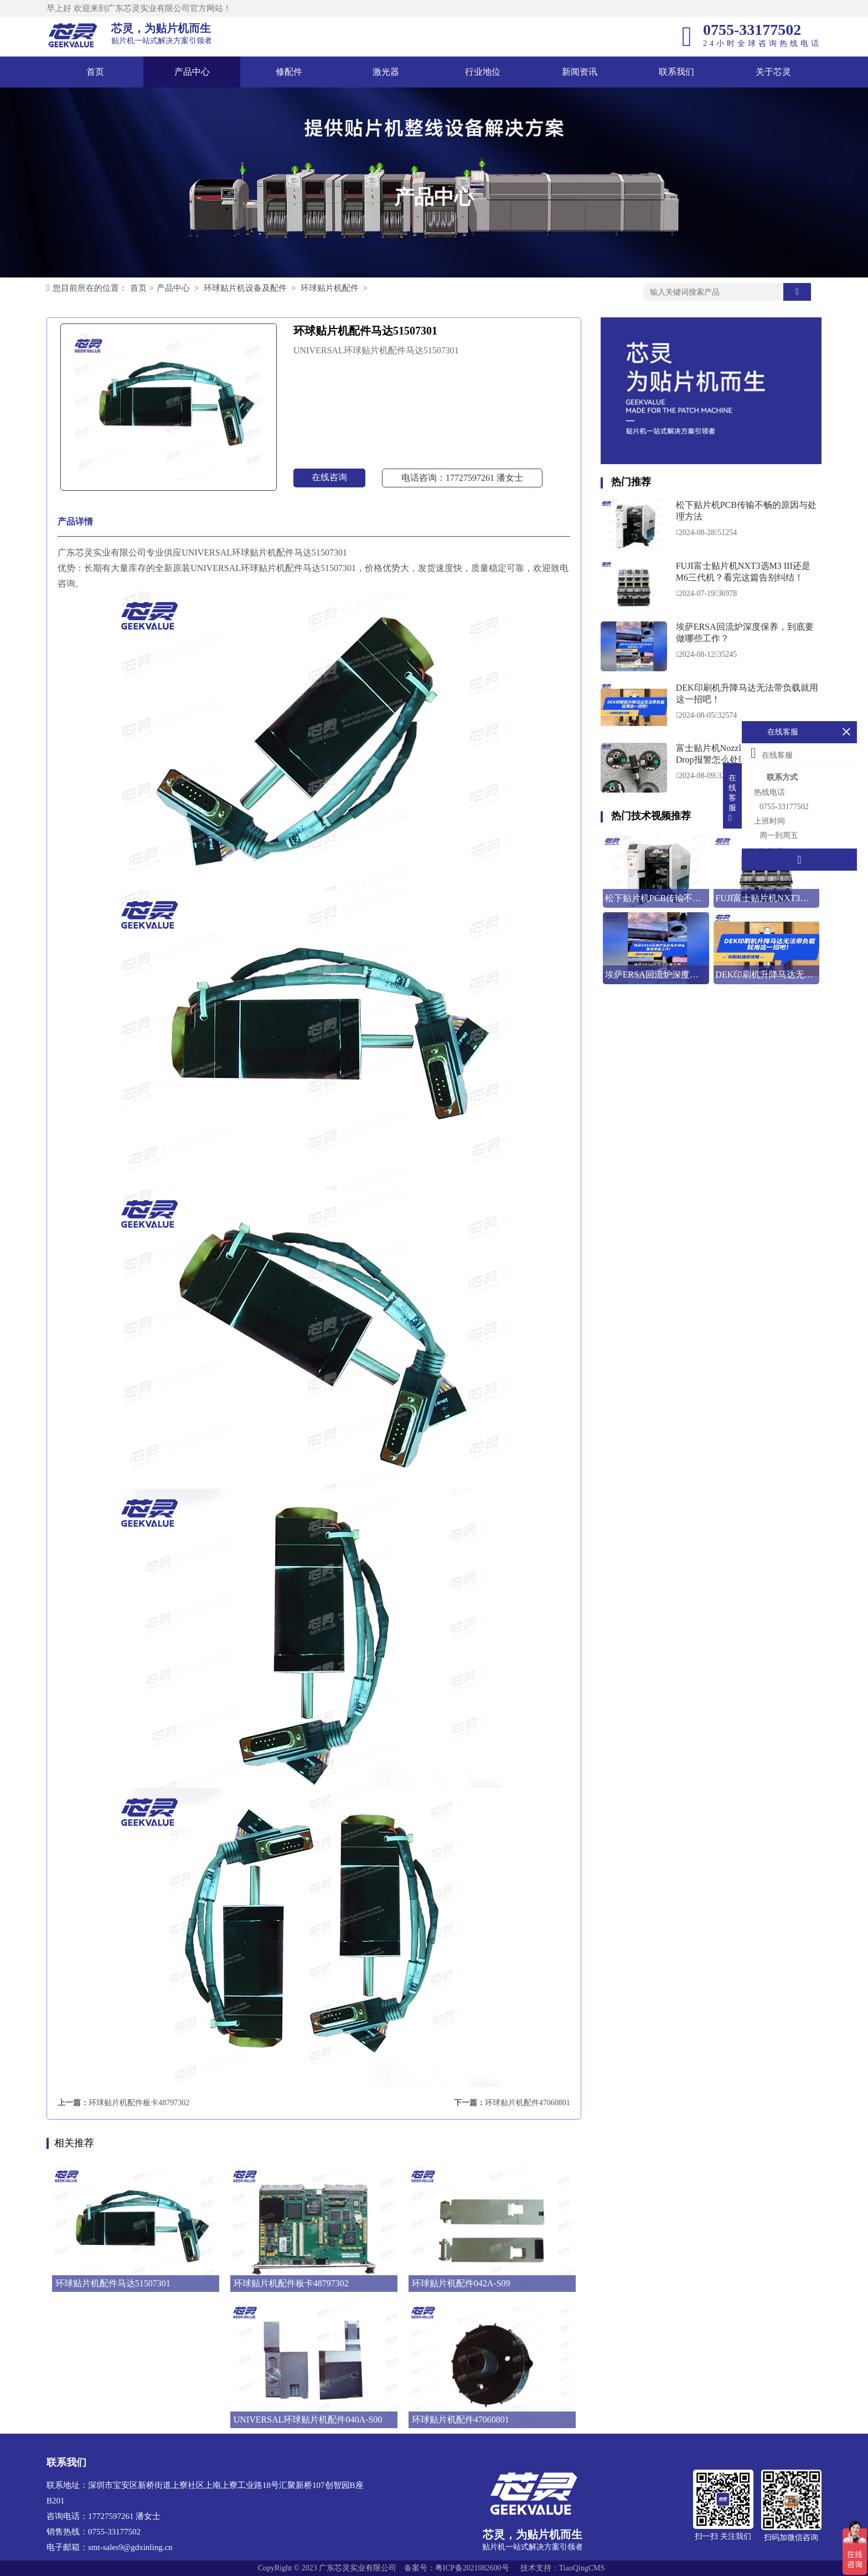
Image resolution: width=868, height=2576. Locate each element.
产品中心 (192, 71)
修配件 (289, 71)
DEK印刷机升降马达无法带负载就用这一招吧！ (747, 693)
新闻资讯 (579, 71)
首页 (95, 71)
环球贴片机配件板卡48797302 (139, 2103)
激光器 (386, 71)
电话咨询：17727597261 (462, 477)
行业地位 (482, 71)
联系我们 (676, 71)
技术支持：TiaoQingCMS (562, 2568)
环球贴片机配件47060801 (527, 2103)
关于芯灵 (773, 71)
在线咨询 (329, 477)
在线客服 (772, 753)
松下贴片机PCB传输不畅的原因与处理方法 (746, 510)
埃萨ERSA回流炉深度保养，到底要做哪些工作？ (745, 632)
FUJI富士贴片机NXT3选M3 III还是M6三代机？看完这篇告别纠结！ (743, 571)
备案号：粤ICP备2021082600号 (456, 2568)
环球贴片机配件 (330, 288)
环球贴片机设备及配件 (245, 288)
